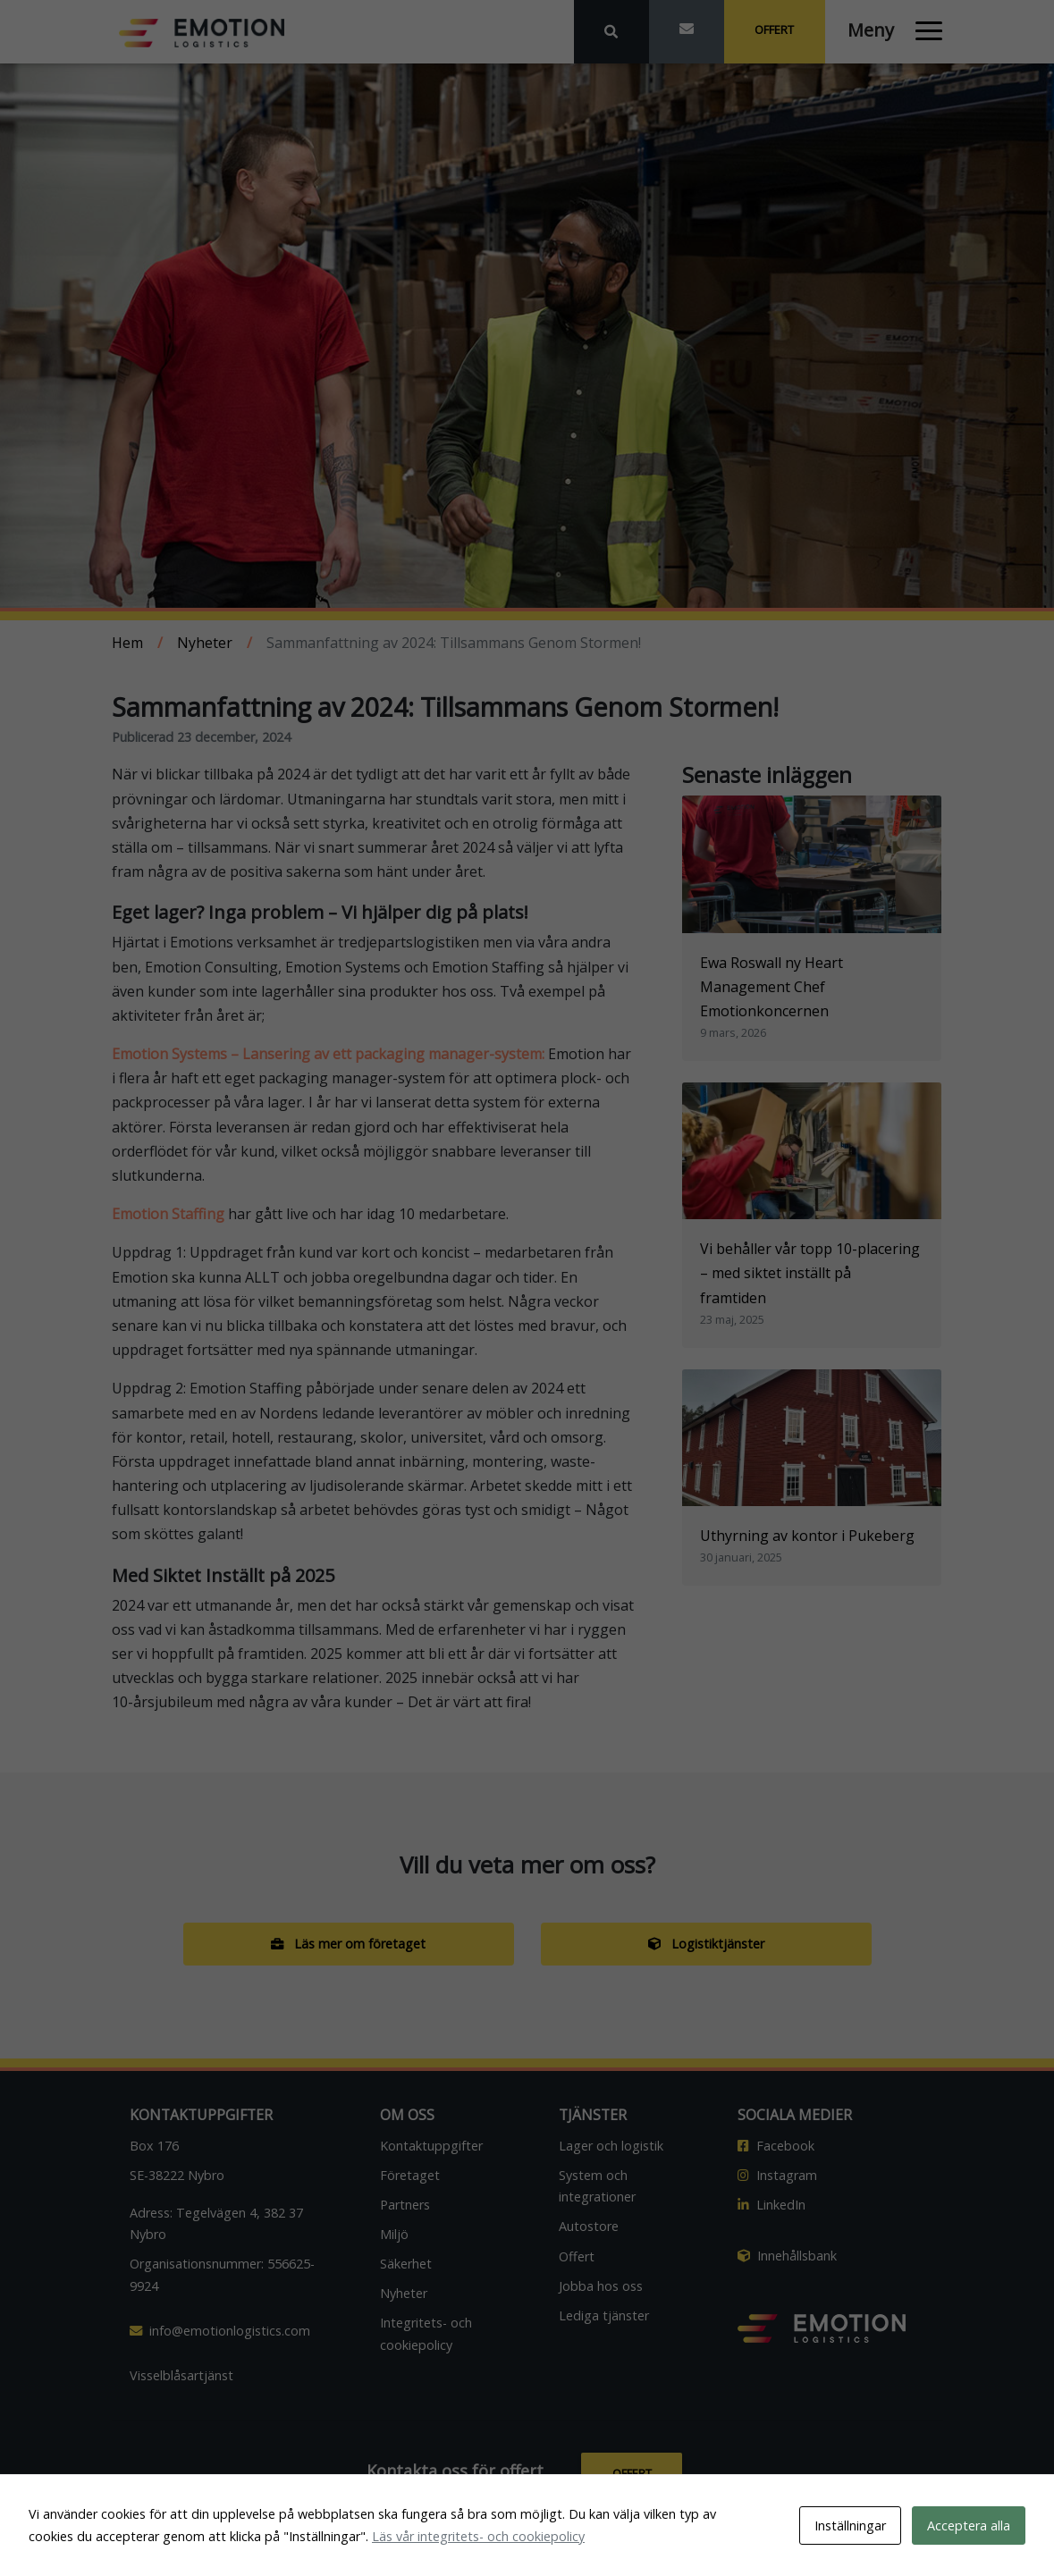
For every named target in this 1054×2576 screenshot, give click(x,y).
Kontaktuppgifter (431, 2145)
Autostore (589, 2226)
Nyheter (204, 642)
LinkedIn (771, 2204)
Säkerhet (406, 2263)
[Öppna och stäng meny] (884, 27)
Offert (774, 29)
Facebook (776, 2145)
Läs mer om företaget (348, 1943)
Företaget (410, 2175)
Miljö (394, 2234)
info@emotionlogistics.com (220, 2330)
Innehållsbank (787, 2255)
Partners (405, 2204)
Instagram (777, 2175)
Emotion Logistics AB (582, 2549)
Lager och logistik (611, 2145)
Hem (127, 642)
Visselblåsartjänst (181, 2375)
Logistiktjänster (706, 1943)
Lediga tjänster (604, 2315)
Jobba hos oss (601, 2285)
